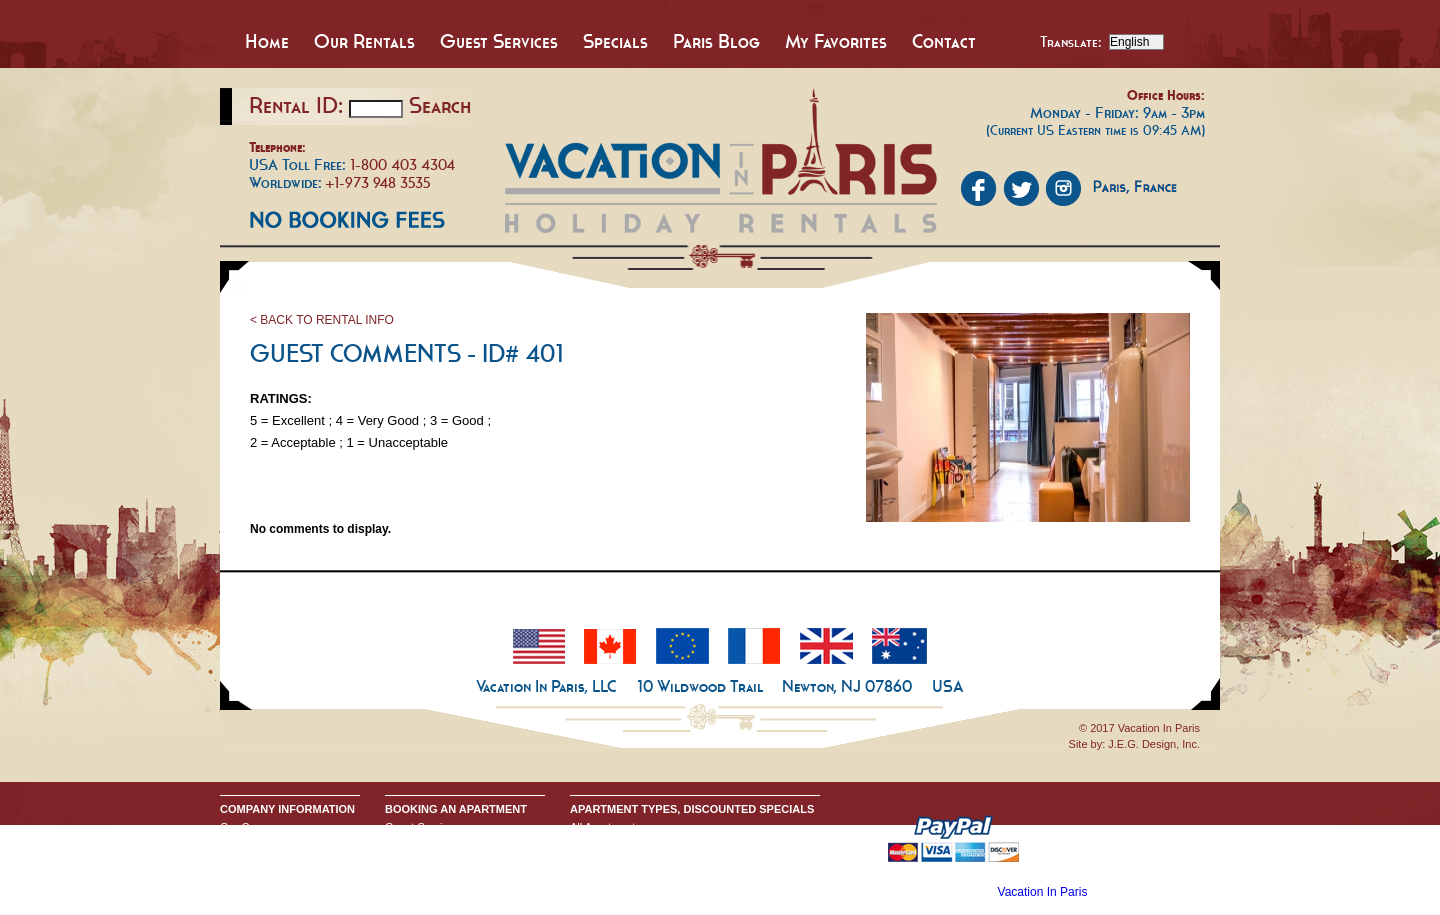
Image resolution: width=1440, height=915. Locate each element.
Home (267, 41)
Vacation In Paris (1043, 892)
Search (440, 105)
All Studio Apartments (622, 843)
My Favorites (836, 41)
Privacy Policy (254, 859)
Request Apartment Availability (459, 859)
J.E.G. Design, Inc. (1154, 744)
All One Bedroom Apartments (641, 859)
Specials (615, 41)
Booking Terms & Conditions (454, 843)
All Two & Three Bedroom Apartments (662, 875)
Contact (944, 41)
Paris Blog (716, 41)
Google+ (241, 875)
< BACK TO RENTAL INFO (322, 320)
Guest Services (499, 41)
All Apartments (605, 827)
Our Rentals (364, 41)
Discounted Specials (620, 891)
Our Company (254, 827)
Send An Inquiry (259, 843)
